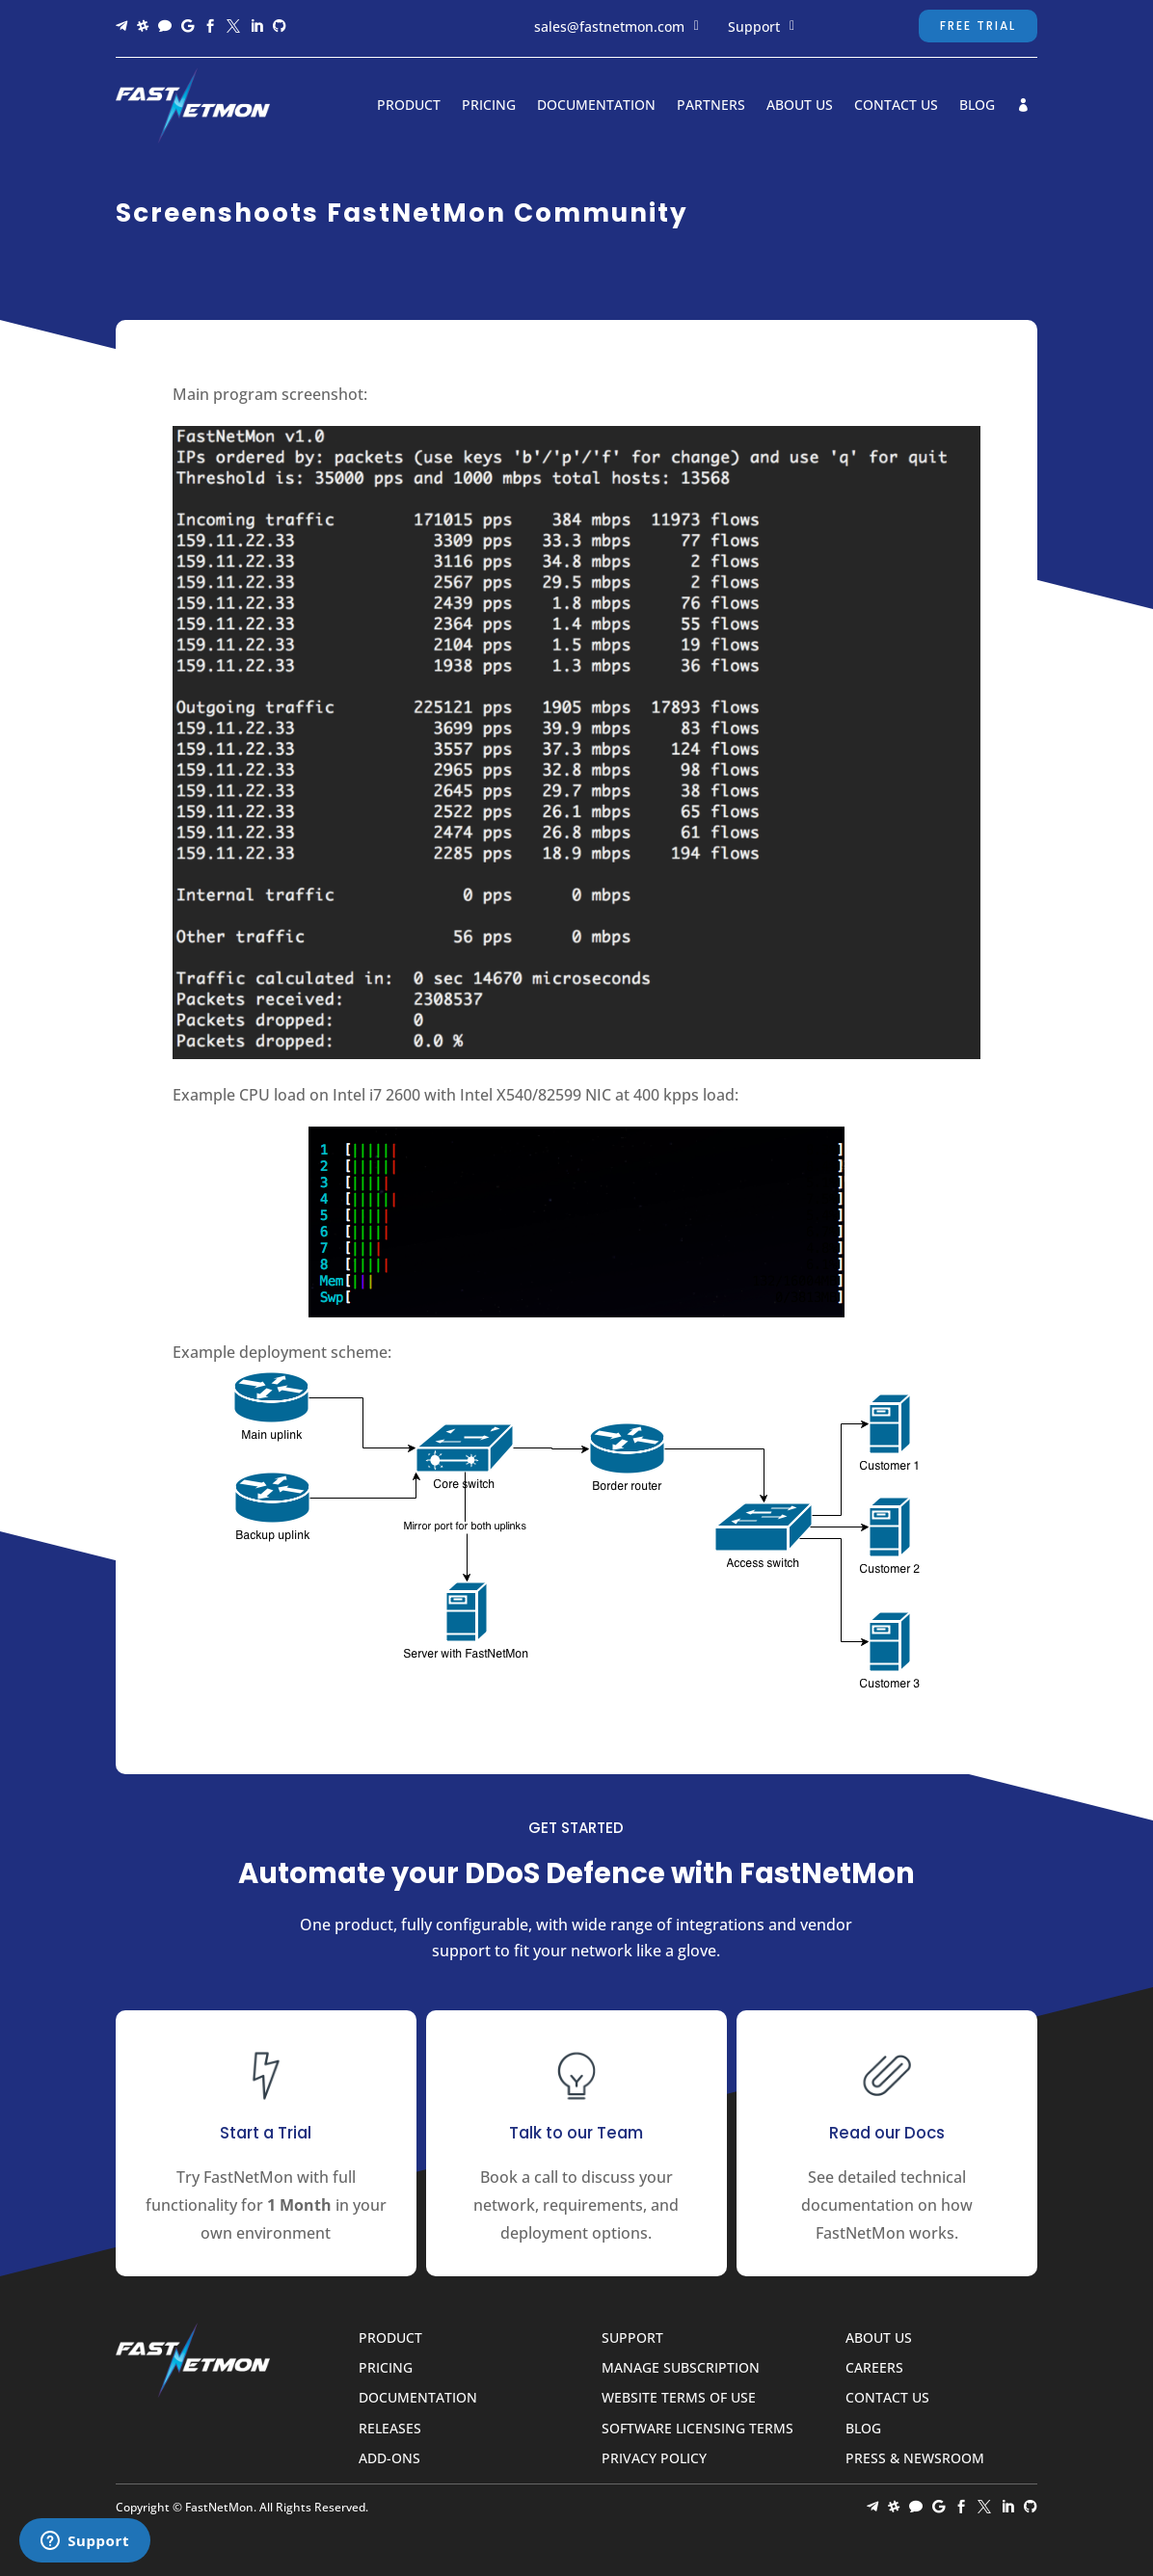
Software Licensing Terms (697, 2429)
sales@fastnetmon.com (609, 26)
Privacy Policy (654, 2459)
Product (409, 105)
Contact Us (896, 105)
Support (754, 26)
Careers (874, 2368)
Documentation (596, 105)
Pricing (489, 105)
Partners (711, 105)
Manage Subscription (681, 2368)
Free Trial (978, 25)
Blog (977, 105)
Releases (390, 2429)
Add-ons (389, 2459)
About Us (799, 105)
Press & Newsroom (914, 2459)
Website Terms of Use (679, 2398)
